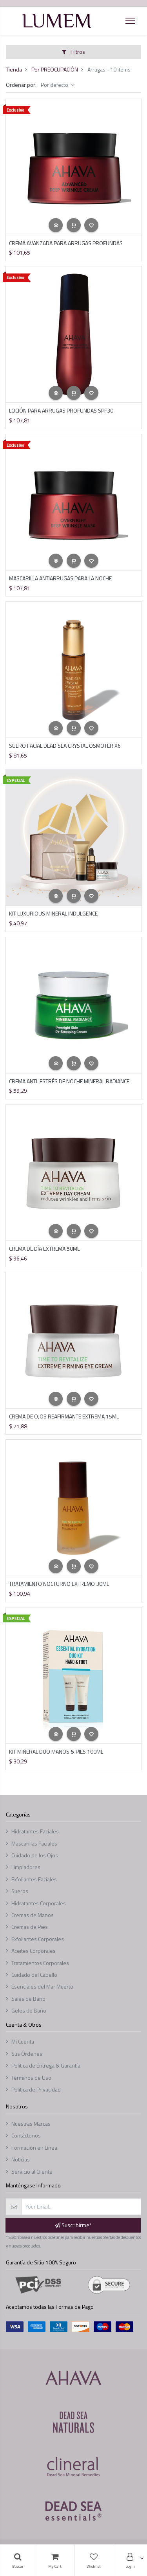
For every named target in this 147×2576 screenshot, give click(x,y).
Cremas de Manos (32, 1915)
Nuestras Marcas (31, 2123)
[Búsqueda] (18, 2560)
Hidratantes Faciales (35, 1831)
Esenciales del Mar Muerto (42, 1986)
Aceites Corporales (33, 1951)
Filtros (73, 52)
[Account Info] (130, 2560)
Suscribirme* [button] (73, 2225)
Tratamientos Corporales (40, 1963)
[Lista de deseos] (93, 2560)
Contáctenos (26, 2135)
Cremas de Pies (29, 1927)
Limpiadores (25, 1867)
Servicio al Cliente (32, 2171)
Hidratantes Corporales (38, 1903)
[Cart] (55, 2560)
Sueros (19, 1891)
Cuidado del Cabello (34, 1975)
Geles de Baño (28, 2010)
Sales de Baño (28, 1998)
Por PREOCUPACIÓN (54, 69)
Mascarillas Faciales (34, 1843)
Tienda (14, 69)
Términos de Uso (31, 2077)
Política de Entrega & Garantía (45, 2065)
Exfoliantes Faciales (34, 1879)
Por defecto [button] (55, 85)
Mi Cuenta (22, 2041)
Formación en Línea (34, 2147)
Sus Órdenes (26, 2053)
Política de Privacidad (36, 2089)
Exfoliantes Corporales (37, 1939)
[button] (56, 225)
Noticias (20, 2159)
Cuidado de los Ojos (34, 1855)
